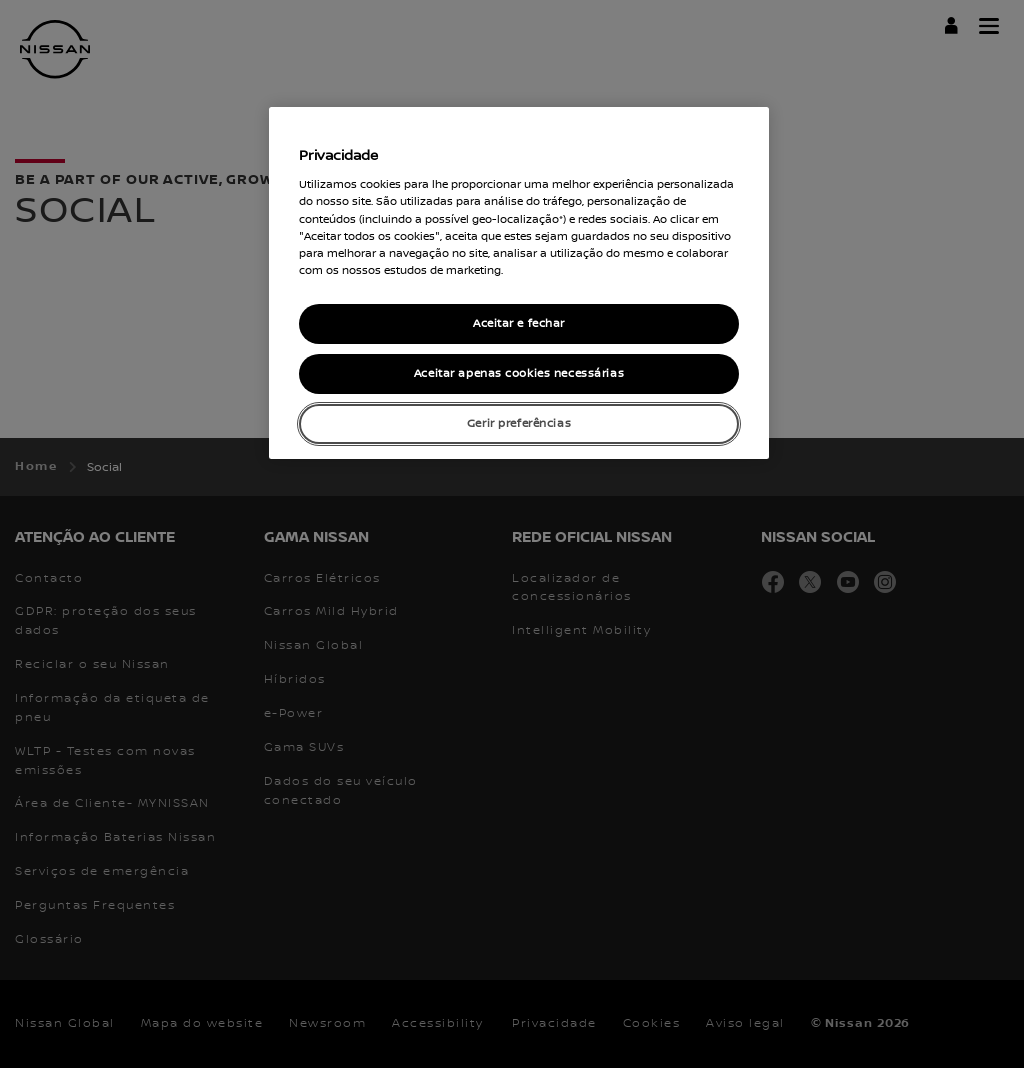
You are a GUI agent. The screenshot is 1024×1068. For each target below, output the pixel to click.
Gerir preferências (519, 423)
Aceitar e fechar (519, 323)
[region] (519, 283)
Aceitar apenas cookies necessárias (519, 373)
